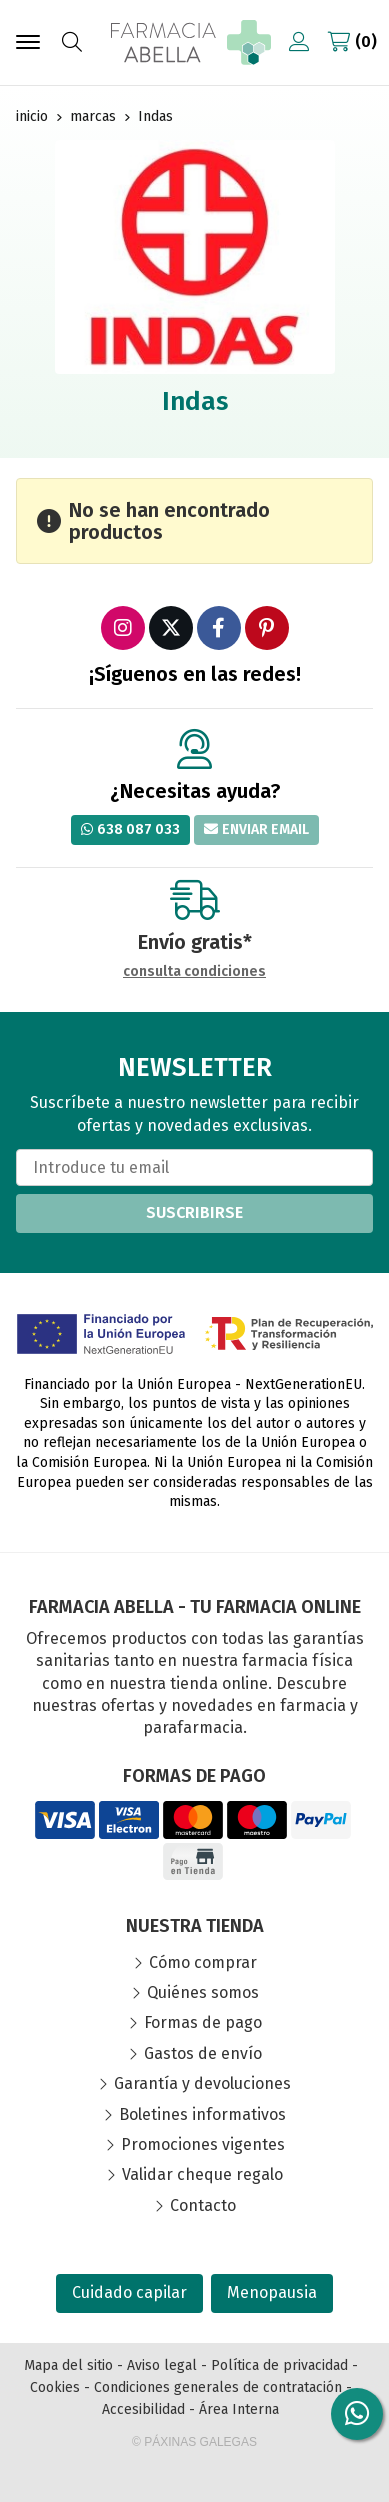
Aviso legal (162, 2365)
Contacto (203, 2205)
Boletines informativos (202, 2114)
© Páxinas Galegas (194, 2442)
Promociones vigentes (203, 2144)
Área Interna (239, 2409)
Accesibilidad (143, 2409)
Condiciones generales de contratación (218, 2387)
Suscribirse (194, 1212)
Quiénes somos (203, 1992)
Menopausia (272, 2292)
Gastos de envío (203, 2053)
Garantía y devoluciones (202, 2083)
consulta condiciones (194, 972)
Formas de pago (203, 2022)
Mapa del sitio (68, 2365)
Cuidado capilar (129, 2292)
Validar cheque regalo (202, 2174)
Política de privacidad (279, 2365)
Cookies (55, 2387)
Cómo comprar (203, 1962)
